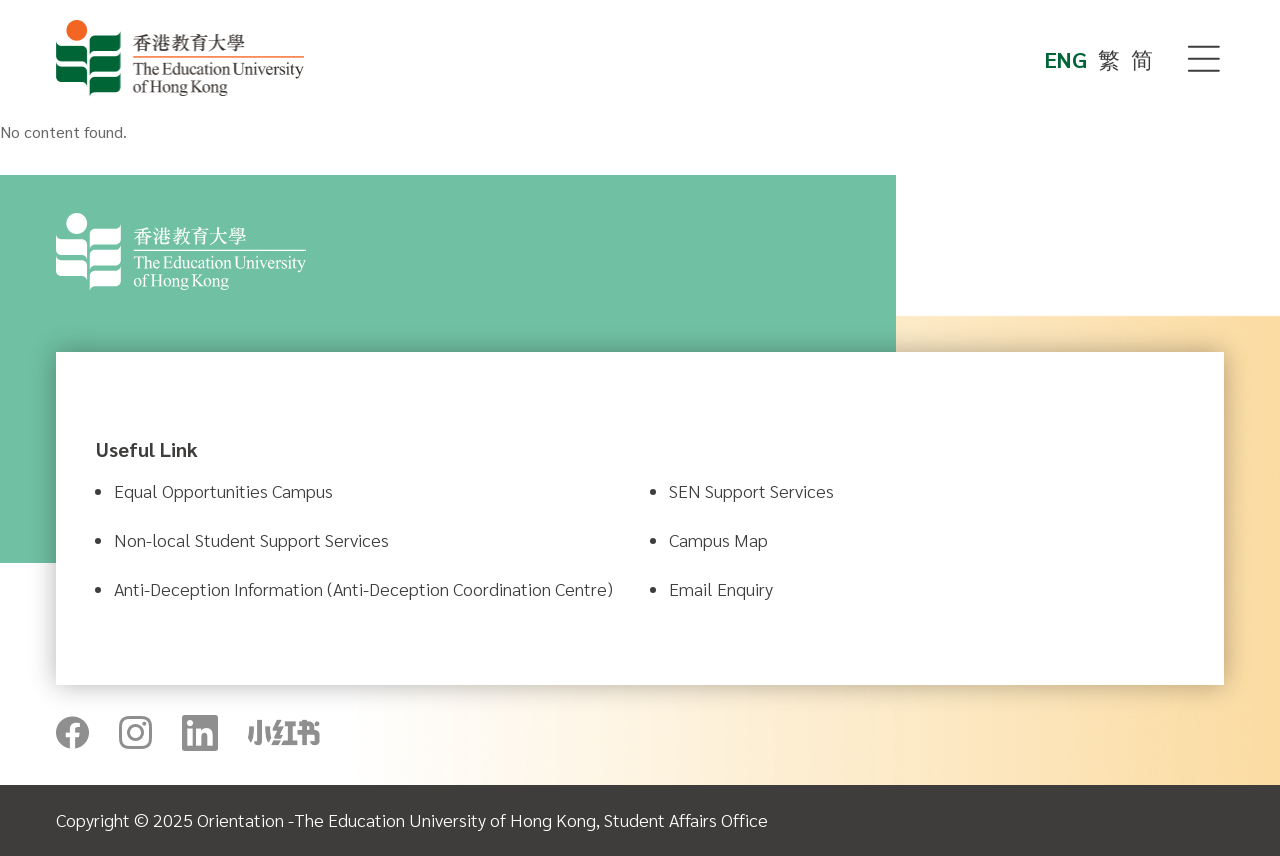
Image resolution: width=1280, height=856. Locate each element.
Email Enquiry (721, 588)
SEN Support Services (751, 490)
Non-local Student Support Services (251, 539)
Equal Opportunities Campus (223, 490)
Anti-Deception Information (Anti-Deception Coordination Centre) (363, 588)
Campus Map (718, 539)
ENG (1066, 59)
